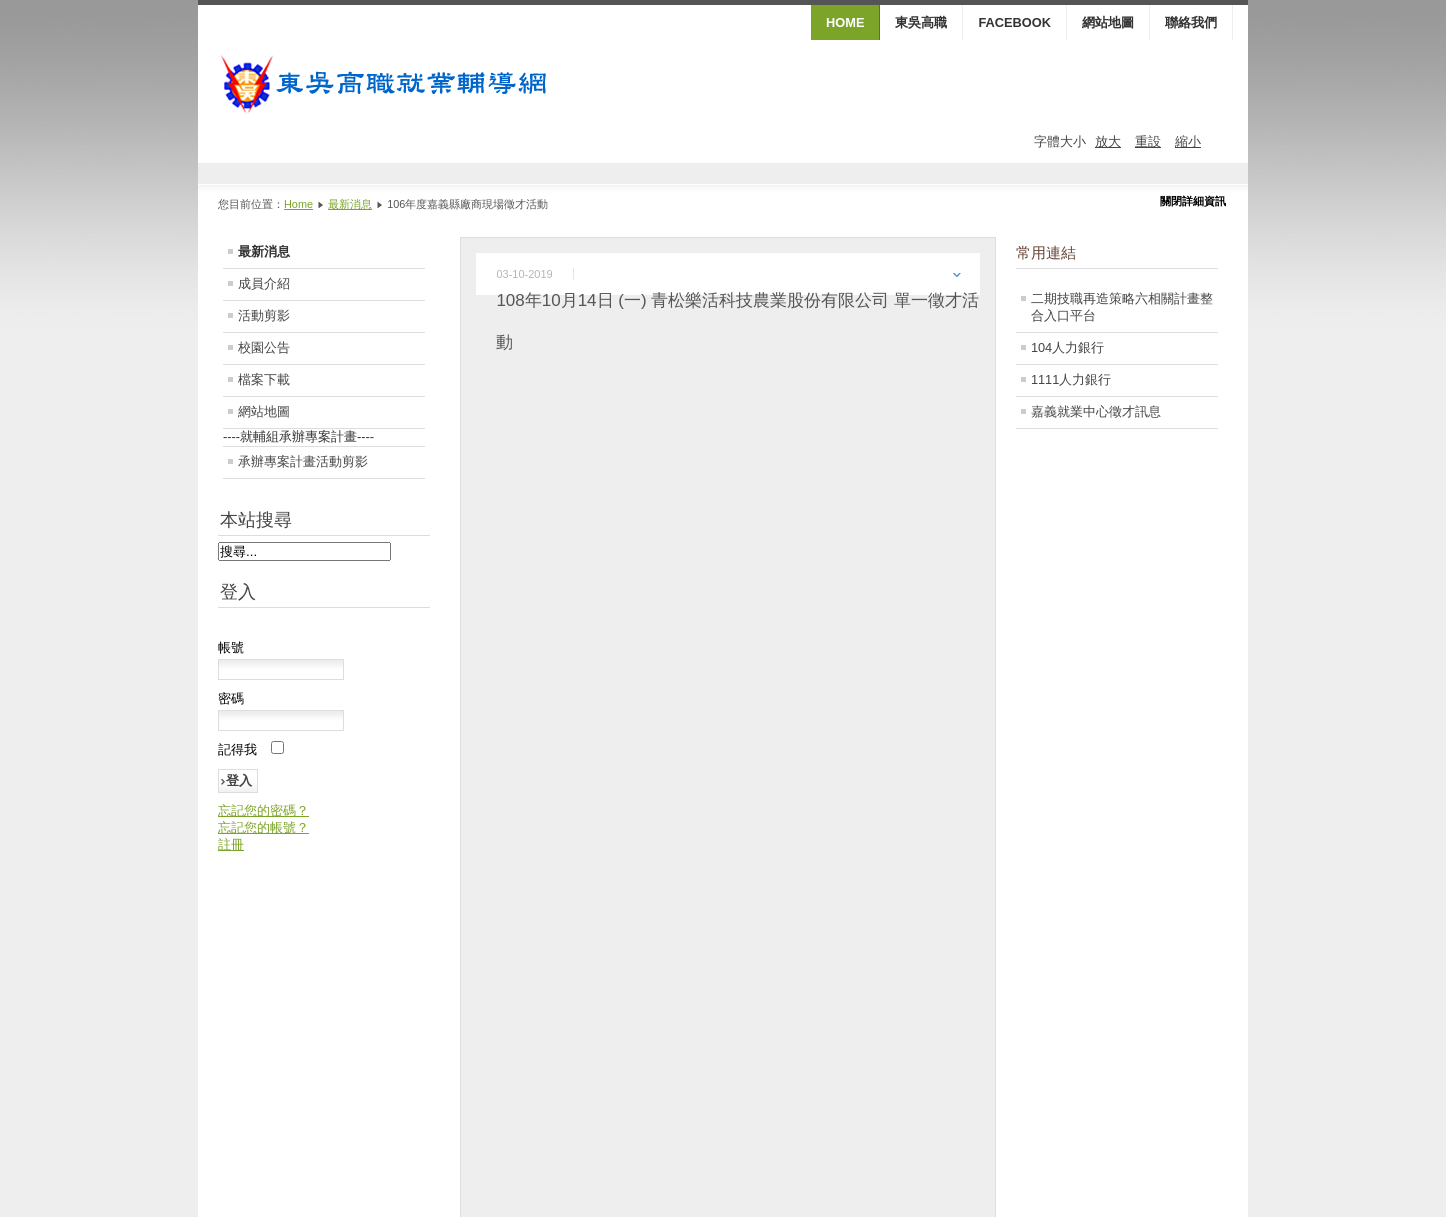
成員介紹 (264, 283)
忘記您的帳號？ (263, 827)
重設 (1148, 141)
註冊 (231, 844)
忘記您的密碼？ (263, 810)
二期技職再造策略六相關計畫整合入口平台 (1122, 307)
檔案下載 (264, 379)
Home (298, 204)
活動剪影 (264, 315)
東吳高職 (921, 22)
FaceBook (1014, 22)
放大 (1108, 141)
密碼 (231, 698)
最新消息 (350, 204)
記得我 (237, 749)
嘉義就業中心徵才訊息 (1096, 411)
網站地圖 (1108, 22)
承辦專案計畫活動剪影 (303, 461)
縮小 (1188, 141)
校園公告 (264, 347)
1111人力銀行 (1071, 379)
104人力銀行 (1067, 347)
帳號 (231, 647)
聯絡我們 (1191, 22)
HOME (845, 22)
